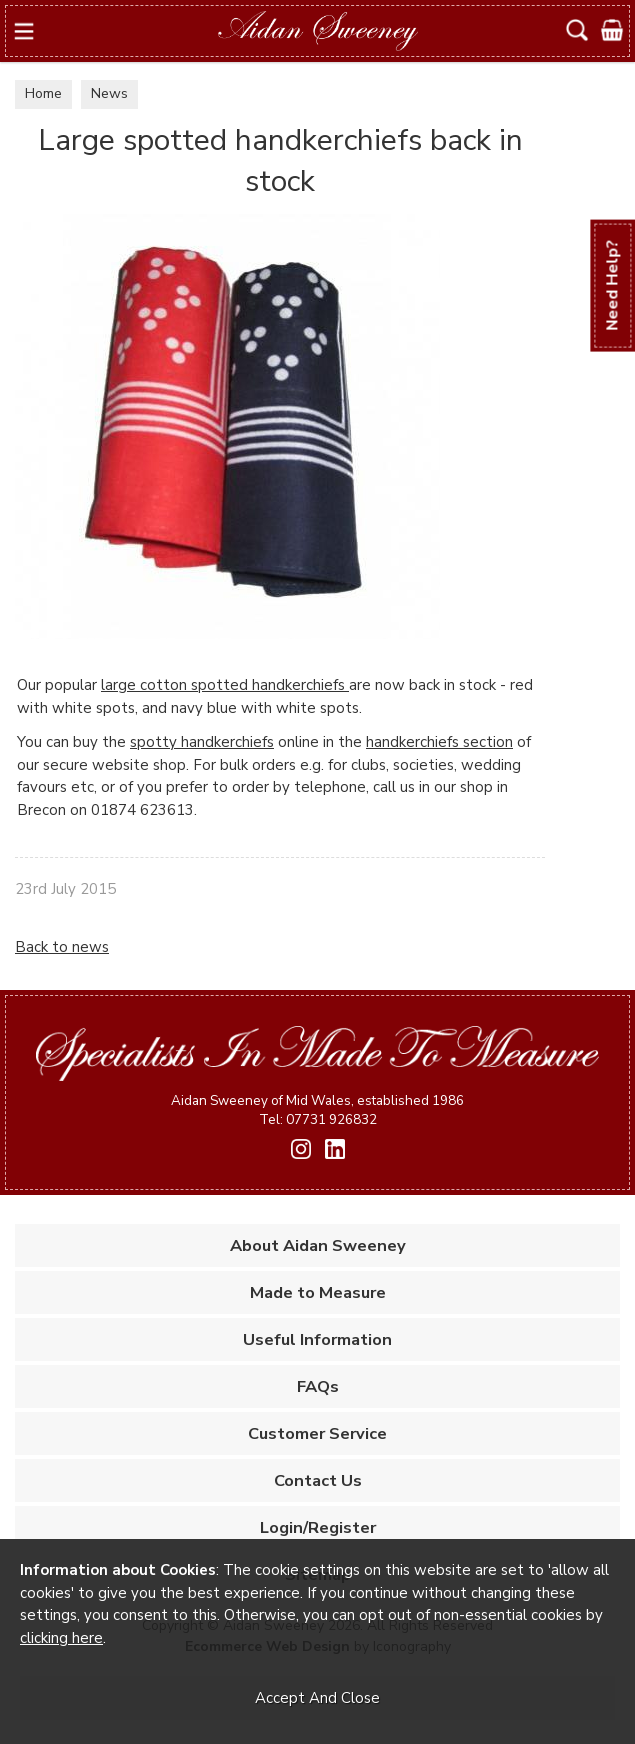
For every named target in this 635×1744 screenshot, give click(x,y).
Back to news (62, 947)
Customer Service (317, 1433)
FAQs (318, 1386)
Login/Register (318, 1527)
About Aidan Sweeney (318, 1245)
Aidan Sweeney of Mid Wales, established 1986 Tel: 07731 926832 (317, 1110)
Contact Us (318, 1480)
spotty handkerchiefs (202, 742)
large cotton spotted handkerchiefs (225, 685)
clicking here (61, 1638)
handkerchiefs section (439, 742)
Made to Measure (318, 1292)
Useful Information (317, 1339)
